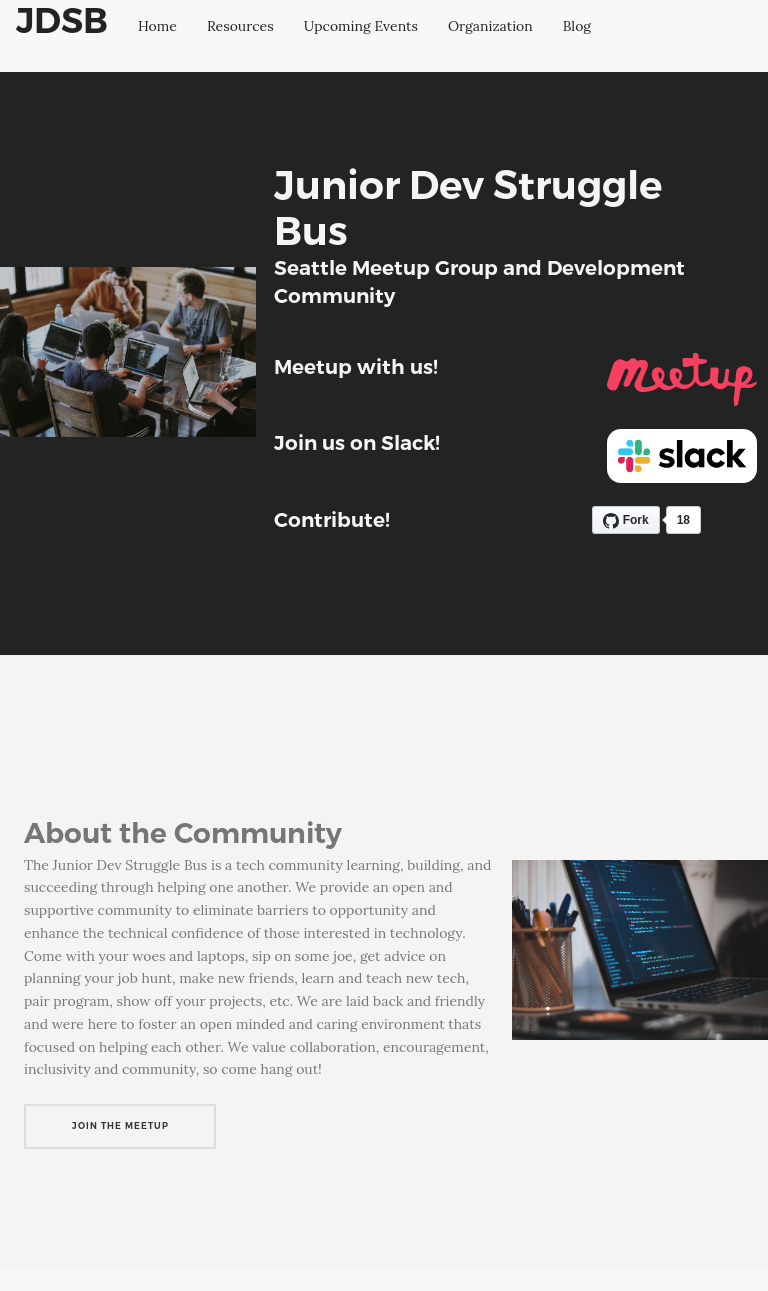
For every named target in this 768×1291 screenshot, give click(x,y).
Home (157, 26)
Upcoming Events (361, 26)
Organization (490, 26)
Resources (240, 26)
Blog (577, 26)
